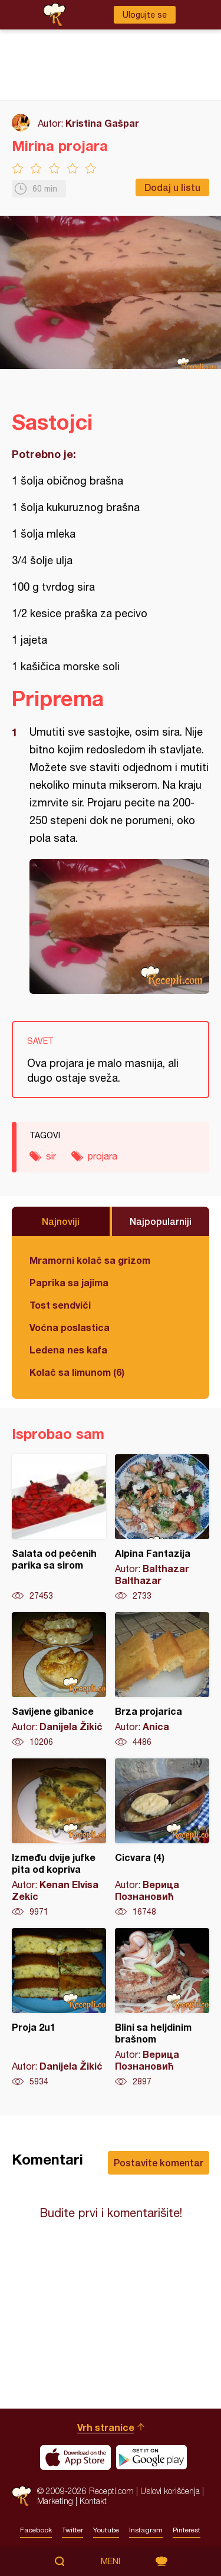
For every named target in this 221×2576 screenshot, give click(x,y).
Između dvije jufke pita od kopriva (59, 1838)
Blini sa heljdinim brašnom (162, 2007)
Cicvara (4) (162, 1838)
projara (102, 1156)
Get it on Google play (151, 2457)
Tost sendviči (60, 1304)
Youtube (106, 2530)
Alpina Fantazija (162, 1528)
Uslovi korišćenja (170, 2491)
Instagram (146, 2530)
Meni (110, 2561)
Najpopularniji (161, 1221)
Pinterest (186, 2530)
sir (51, 1156)
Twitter (72, 2530)
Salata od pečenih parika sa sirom (59, 1528)
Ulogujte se (145, 14)
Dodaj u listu (172, 187)
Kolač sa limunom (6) (76, 1372)
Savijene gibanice (59, 1680)
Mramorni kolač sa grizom (89, 1260)
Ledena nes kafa (68, 1349)
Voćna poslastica (69, 1327)
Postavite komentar (158, 2162)
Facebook (36, 2530)
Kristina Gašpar (102, 123)
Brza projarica (162, 1680)
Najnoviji (61, 1221)
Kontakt (93, 2501)
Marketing (55, 2501)
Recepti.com (21, 2496)
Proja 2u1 (59, 2007)
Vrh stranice (105, 2427)
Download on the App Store (75, 2457)
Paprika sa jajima (68, 1282)
